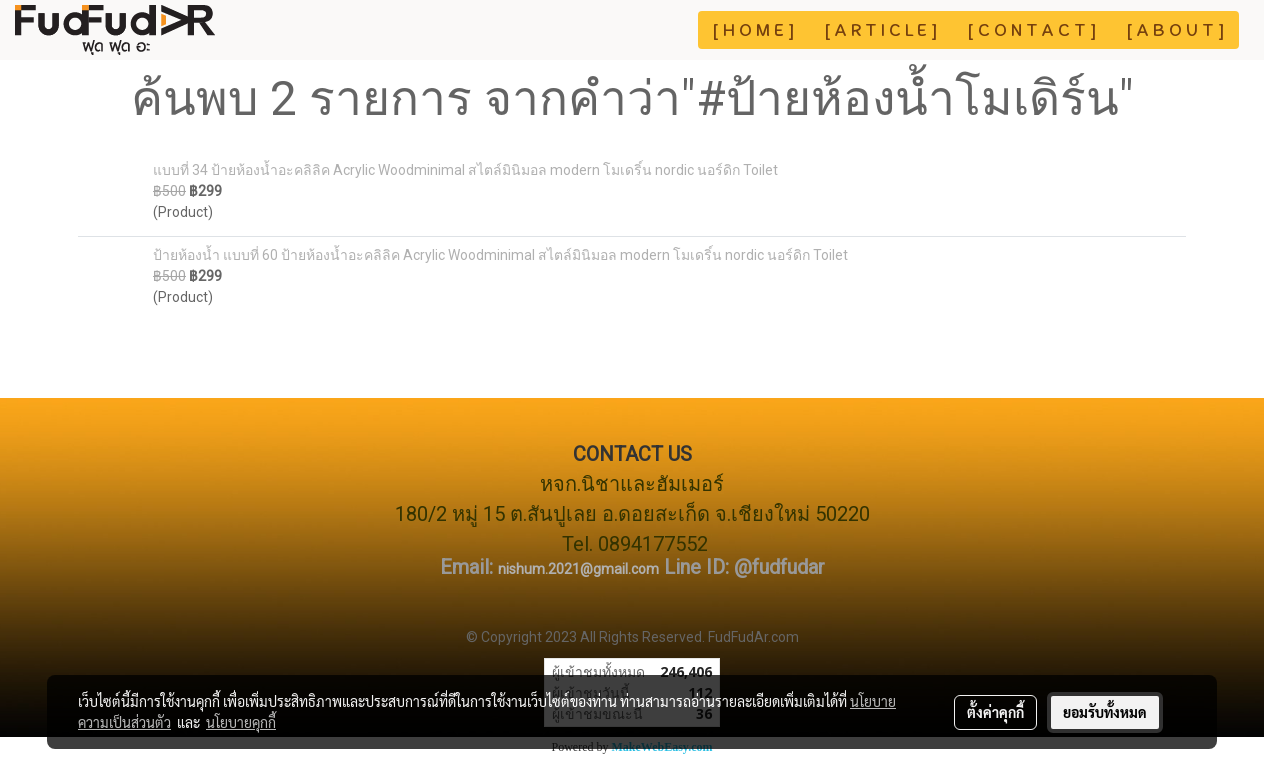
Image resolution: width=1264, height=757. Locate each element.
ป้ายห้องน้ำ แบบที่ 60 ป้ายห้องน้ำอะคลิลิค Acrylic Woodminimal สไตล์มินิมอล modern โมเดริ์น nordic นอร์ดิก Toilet (500, 255)
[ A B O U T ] (1175, 30)
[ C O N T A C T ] (1032, 30)
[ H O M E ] (753, 30)
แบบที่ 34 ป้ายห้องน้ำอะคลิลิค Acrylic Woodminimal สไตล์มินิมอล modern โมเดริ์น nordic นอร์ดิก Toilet (465, 170)
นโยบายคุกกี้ (241, 722)
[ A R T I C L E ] (881, 30)
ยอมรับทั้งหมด (1105, 712)
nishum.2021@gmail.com (578, 569)
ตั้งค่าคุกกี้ (995, 712)
